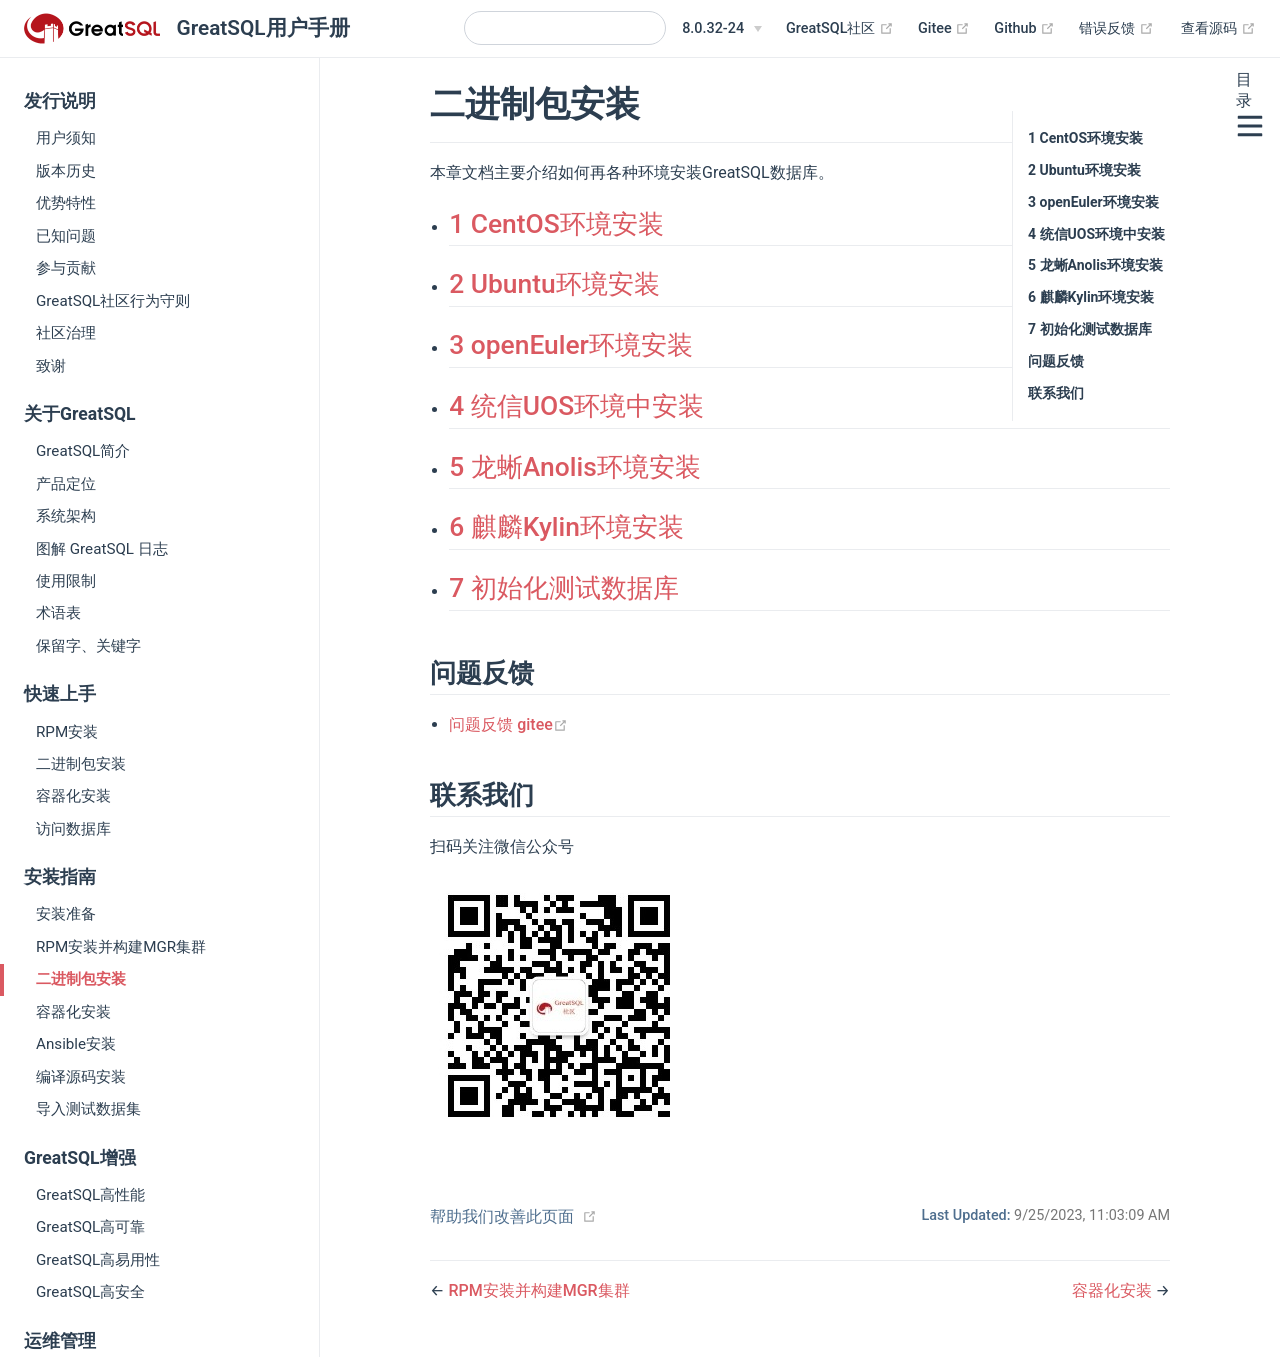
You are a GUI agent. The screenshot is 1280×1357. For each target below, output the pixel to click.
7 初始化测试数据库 (564, 588)
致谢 (51, 366)
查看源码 (1218, 29)
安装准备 (66, 914)
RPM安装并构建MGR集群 (121, 947)
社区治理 (66, 333)
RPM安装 (67, 732)
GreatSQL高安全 (90, 1292)
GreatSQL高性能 (90, 1195)
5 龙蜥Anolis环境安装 (575, 467)
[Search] (565, 28)
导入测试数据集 (88, 1109)
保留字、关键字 (88, 646)
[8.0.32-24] (722, 29)
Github (1024, 29)
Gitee (944, 29)
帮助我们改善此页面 (502, 1216)
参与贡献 (66, 268)
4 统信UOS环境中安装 (576, 406)
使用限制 (66, 581)
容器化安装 (73, 796)
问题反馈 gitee (508, 724)
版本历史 (66, 171)
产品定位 (66, 484)
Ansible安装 (76, 1044)
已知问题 (66, 236)
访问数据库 (73, 829)
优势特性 (66, 203)
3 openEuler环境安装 (571, 345)
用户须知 (66, 138)
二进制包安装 (81, 764)
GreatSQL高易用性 (98, 1260)
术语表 (58, 613)
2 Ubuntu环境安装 (554, 284)
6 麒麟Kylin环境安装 (566, 527)
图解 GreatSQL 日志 (102, 549)
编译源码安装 (81, 1077)
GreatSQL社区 (840, 29)
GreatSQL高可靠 (90, 1227)
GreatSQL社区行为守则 (113, 301)
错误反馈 (1116, 29)
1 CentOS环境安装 (556, 224)
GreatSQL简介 (83, 451)
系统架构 (66, 516)
